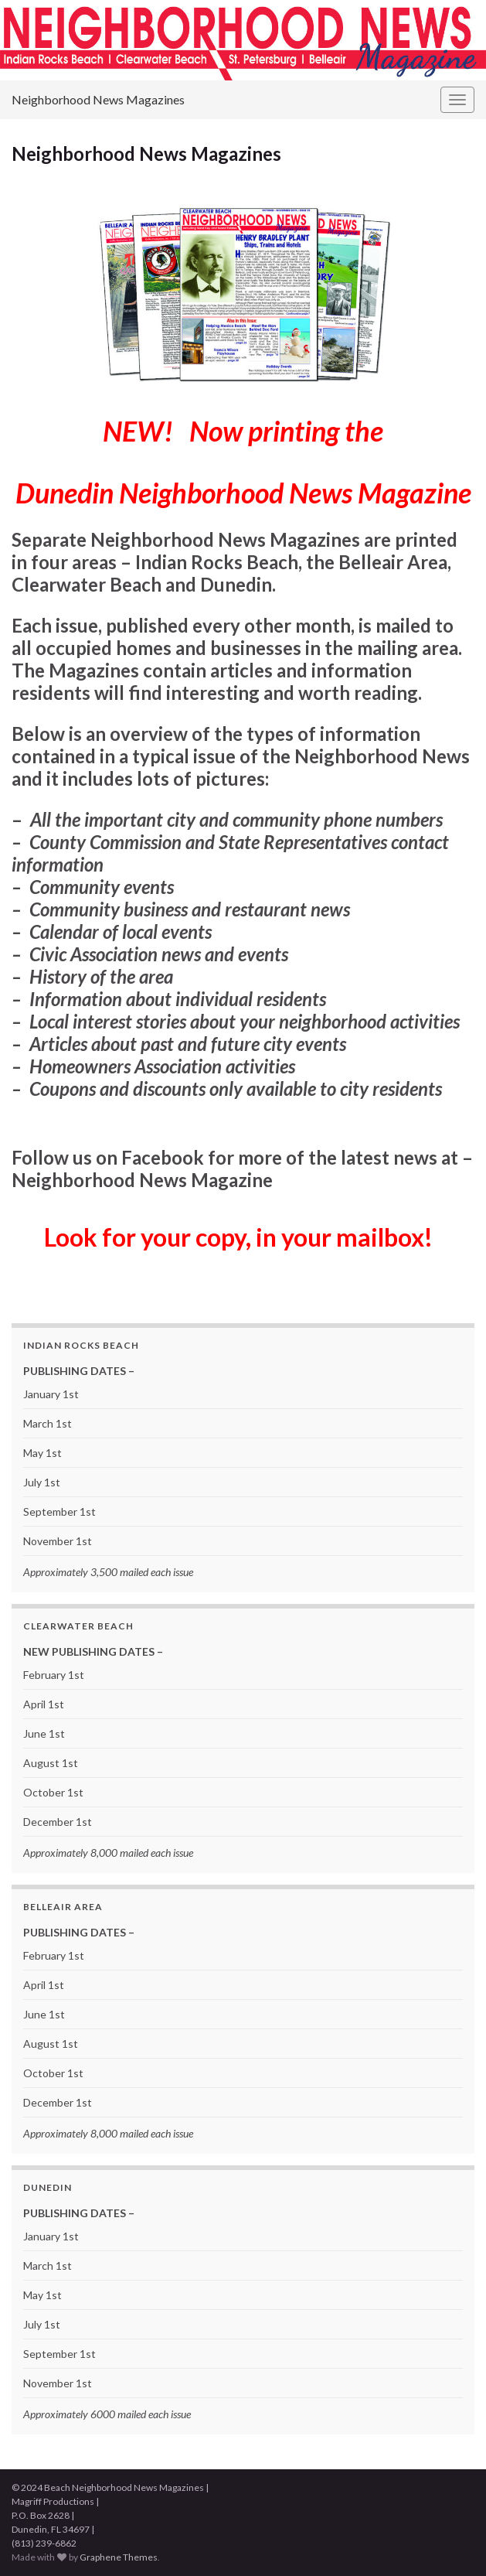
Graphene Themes (119, 2557)
